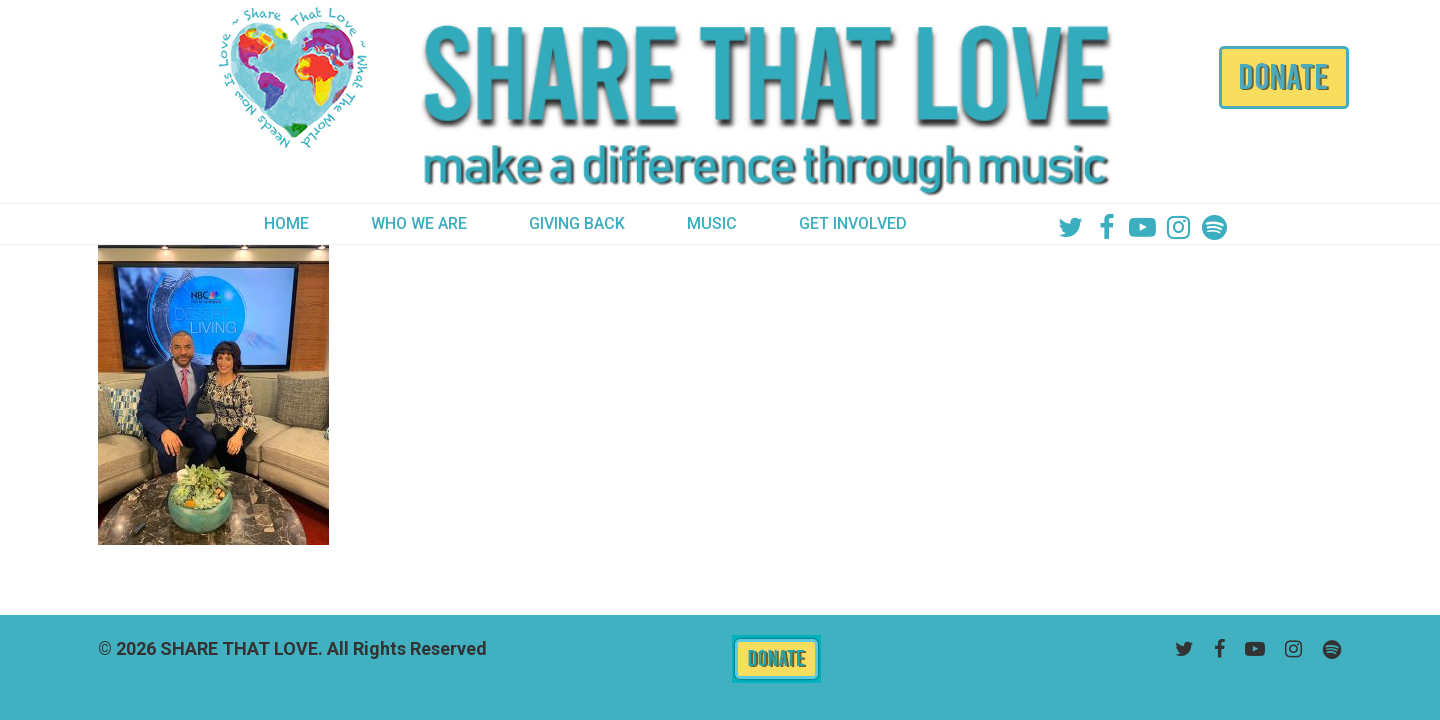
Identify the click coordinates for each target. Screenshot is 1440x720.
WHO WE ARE (419, 223)
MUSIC (712, 223)
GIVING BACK (577, 223)
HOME (286, 223)
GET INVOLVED (853, 223)
